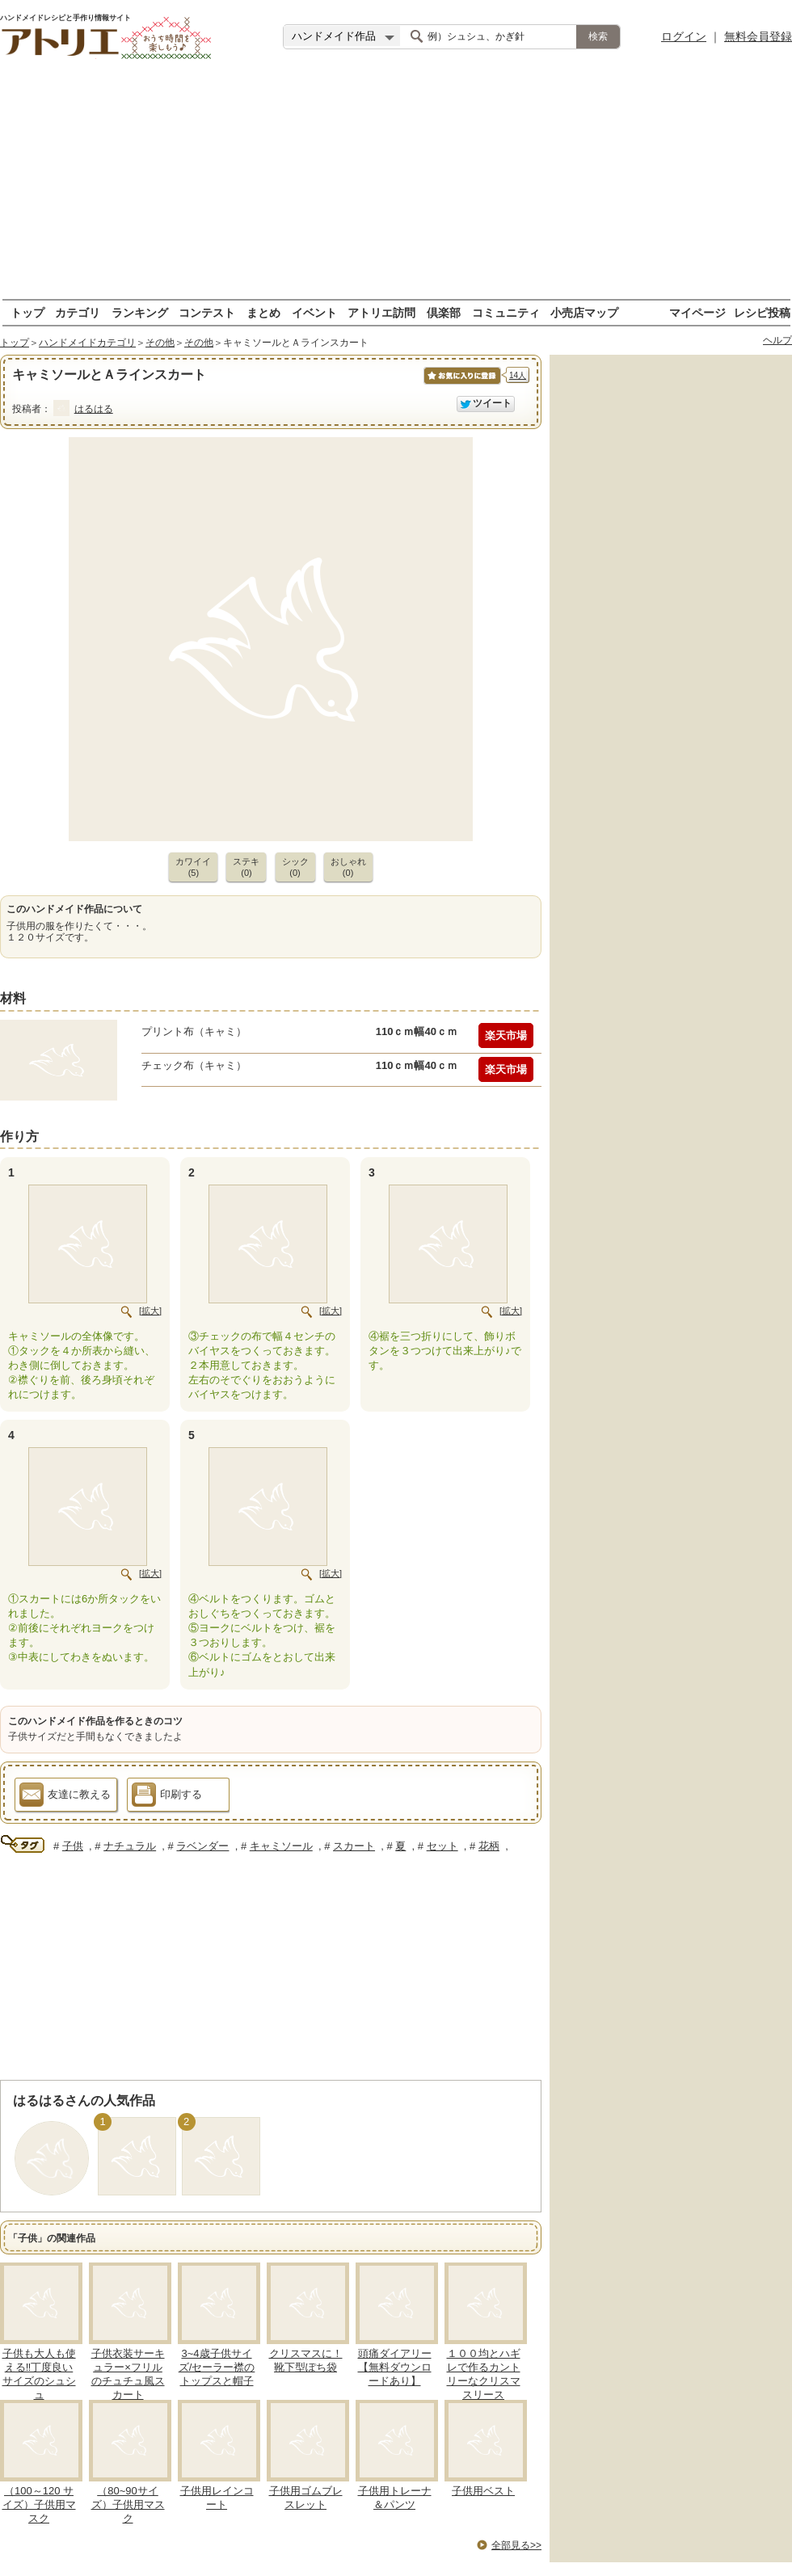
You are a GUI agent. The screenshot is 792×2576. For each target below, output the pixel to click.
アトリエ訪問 (381, 312)
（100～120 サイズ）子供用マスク (39, 2504)
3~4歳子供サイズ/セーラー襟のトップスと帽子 (217, 2367)
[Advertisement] (396, 186)
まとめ (263, 312)
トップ (27, 312)
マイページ (697, 312)
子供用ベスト (483, 2491)
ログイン (683, 36)
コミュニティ (506, 312)
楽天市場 (506, 1035)
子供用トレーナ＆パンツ (395, 2498)
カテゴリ (77, 312)
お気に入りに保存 (461, 384)
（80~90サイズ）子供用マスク (128, 2504)
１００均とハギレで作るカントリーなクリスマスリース (483, 2374)
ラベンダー (202, 1846)
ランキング (140, 312)
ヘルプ (777, 340)
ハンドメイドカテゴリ (87, 342)
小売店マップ (584, 312)
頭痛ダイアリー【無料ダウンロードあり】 (395, 2367)
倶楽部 (444, 312)
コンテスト (207, 312)
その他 (160, 342)
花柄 (488, 1846)
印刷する (167, 1797)
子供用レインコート (217, 2498)
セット (442, 1846)
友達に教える (65, 1797)
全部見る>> (516, 2545)
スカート (354, 1846)
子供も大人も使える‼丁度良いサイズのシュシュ (39, 2374)
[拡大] (150, 1310)
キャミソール (281, 1846)
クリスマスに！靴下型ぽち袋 (306, 2360)
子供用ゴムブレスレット (306, 2498)
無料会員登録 (758, 36)
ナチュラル (129, 1846)
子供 (72, 1846)
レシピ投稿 (762, 312)
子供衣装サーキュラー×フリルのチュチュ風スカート (128, 2374)
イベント (314, 312)
